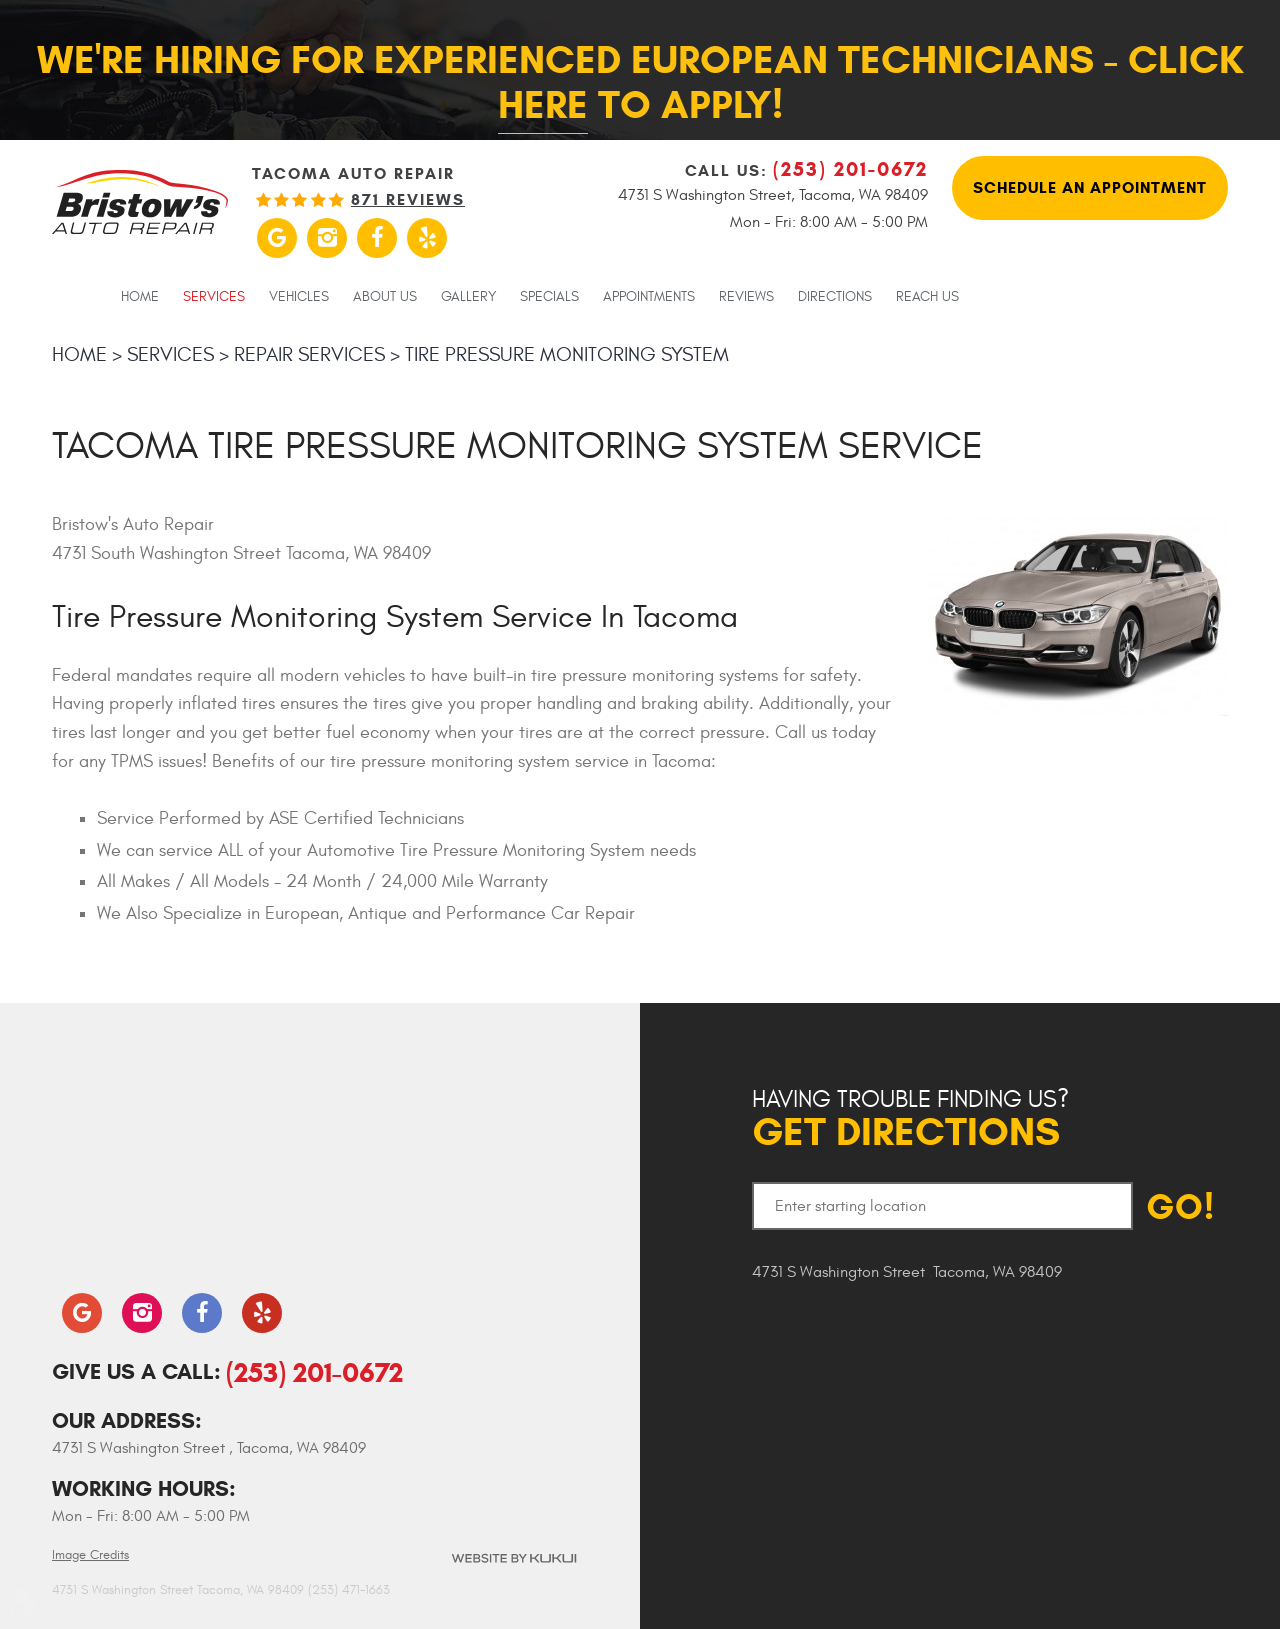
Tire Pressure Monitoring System (567, 354)
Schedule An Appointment (1090, 187)
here (543, 104)
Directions (835, 297)
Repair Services (309, 354)
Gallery (468, 297)
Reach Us (927, 297)
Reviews (746, 297)
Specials (549, 297)
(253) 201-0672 (314, 1372)
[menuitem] (140, 296)
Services (214, 297)
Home (140, 297)
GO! (1180, 1206)
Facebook (377, 238)
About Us (385, 297)
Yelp (427, 238)
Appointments (649, 297)
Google (277, 238)
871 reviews (408, 200)
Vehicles (299, 297)
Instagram (327, 238)
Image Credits (90, 1555)
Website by (513, 1558)
